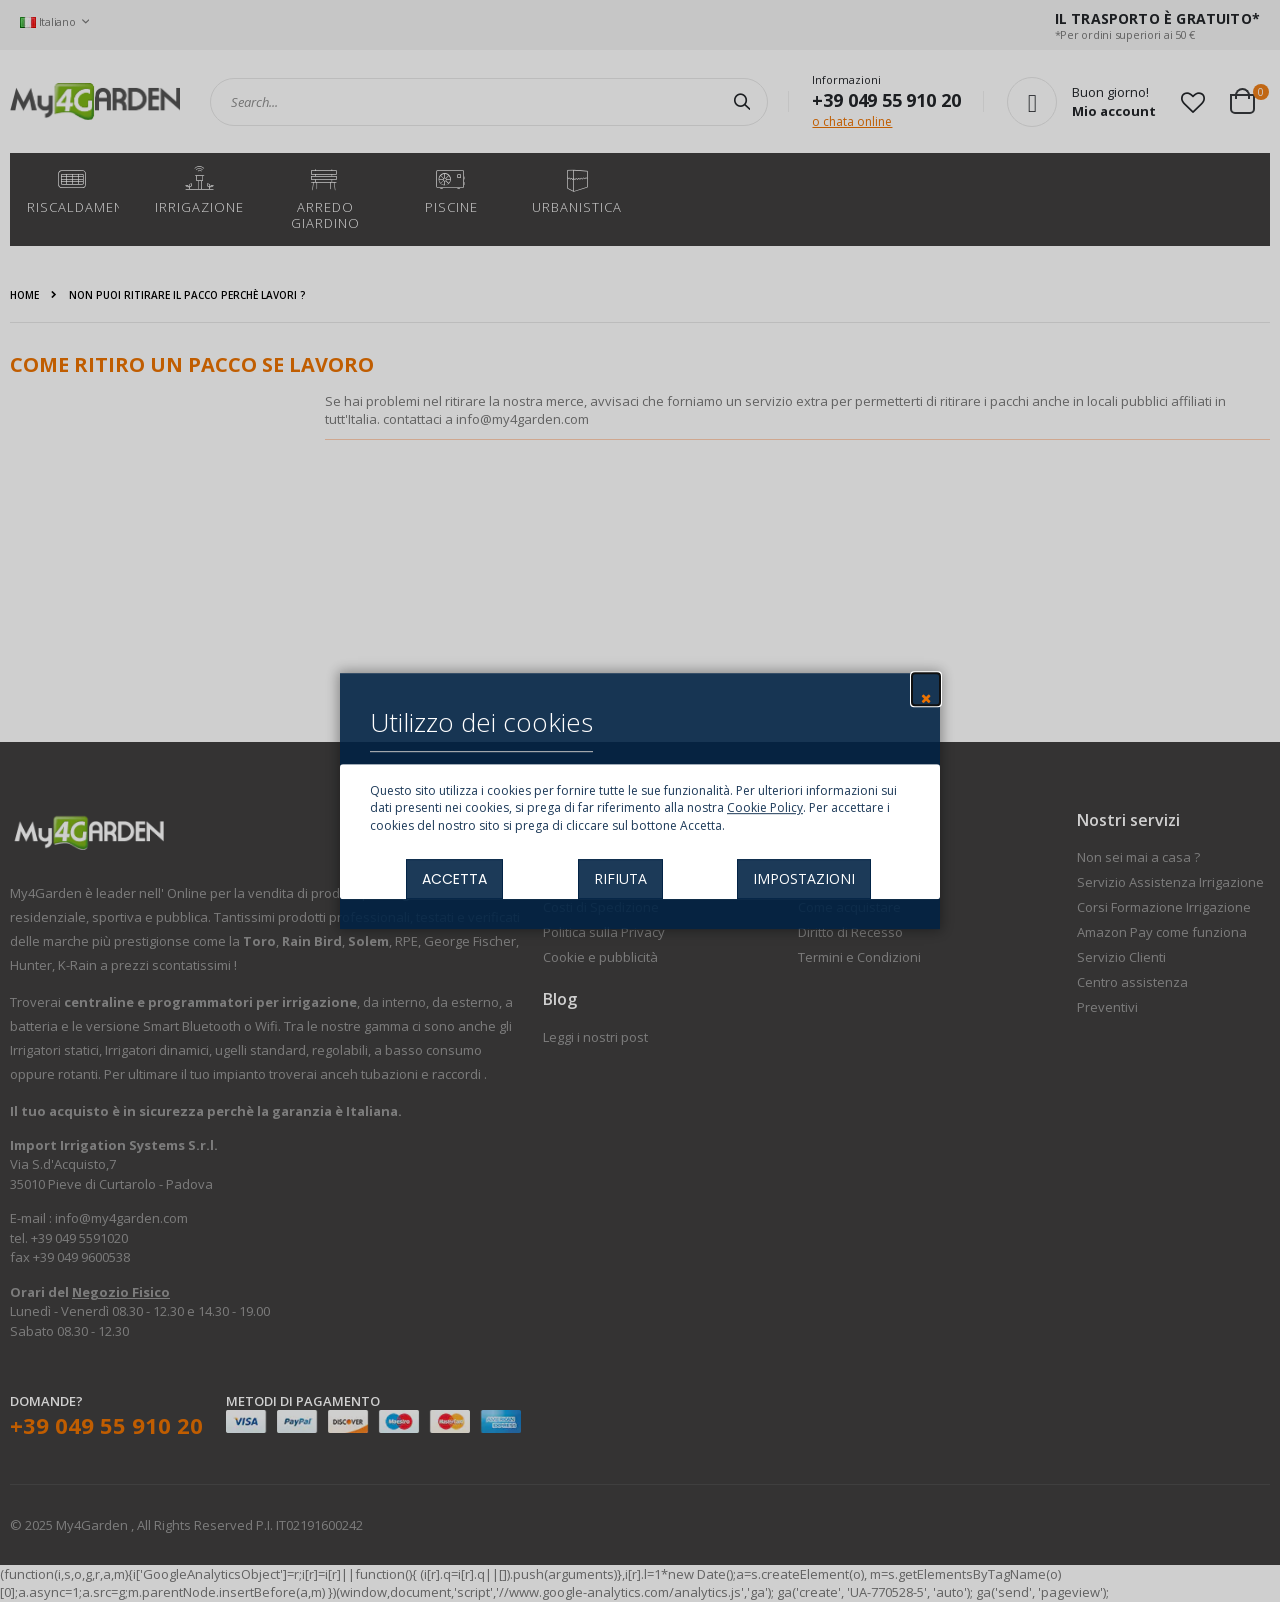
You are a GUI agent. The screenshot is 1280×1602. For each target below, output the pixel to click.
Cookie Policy (765, 808)
